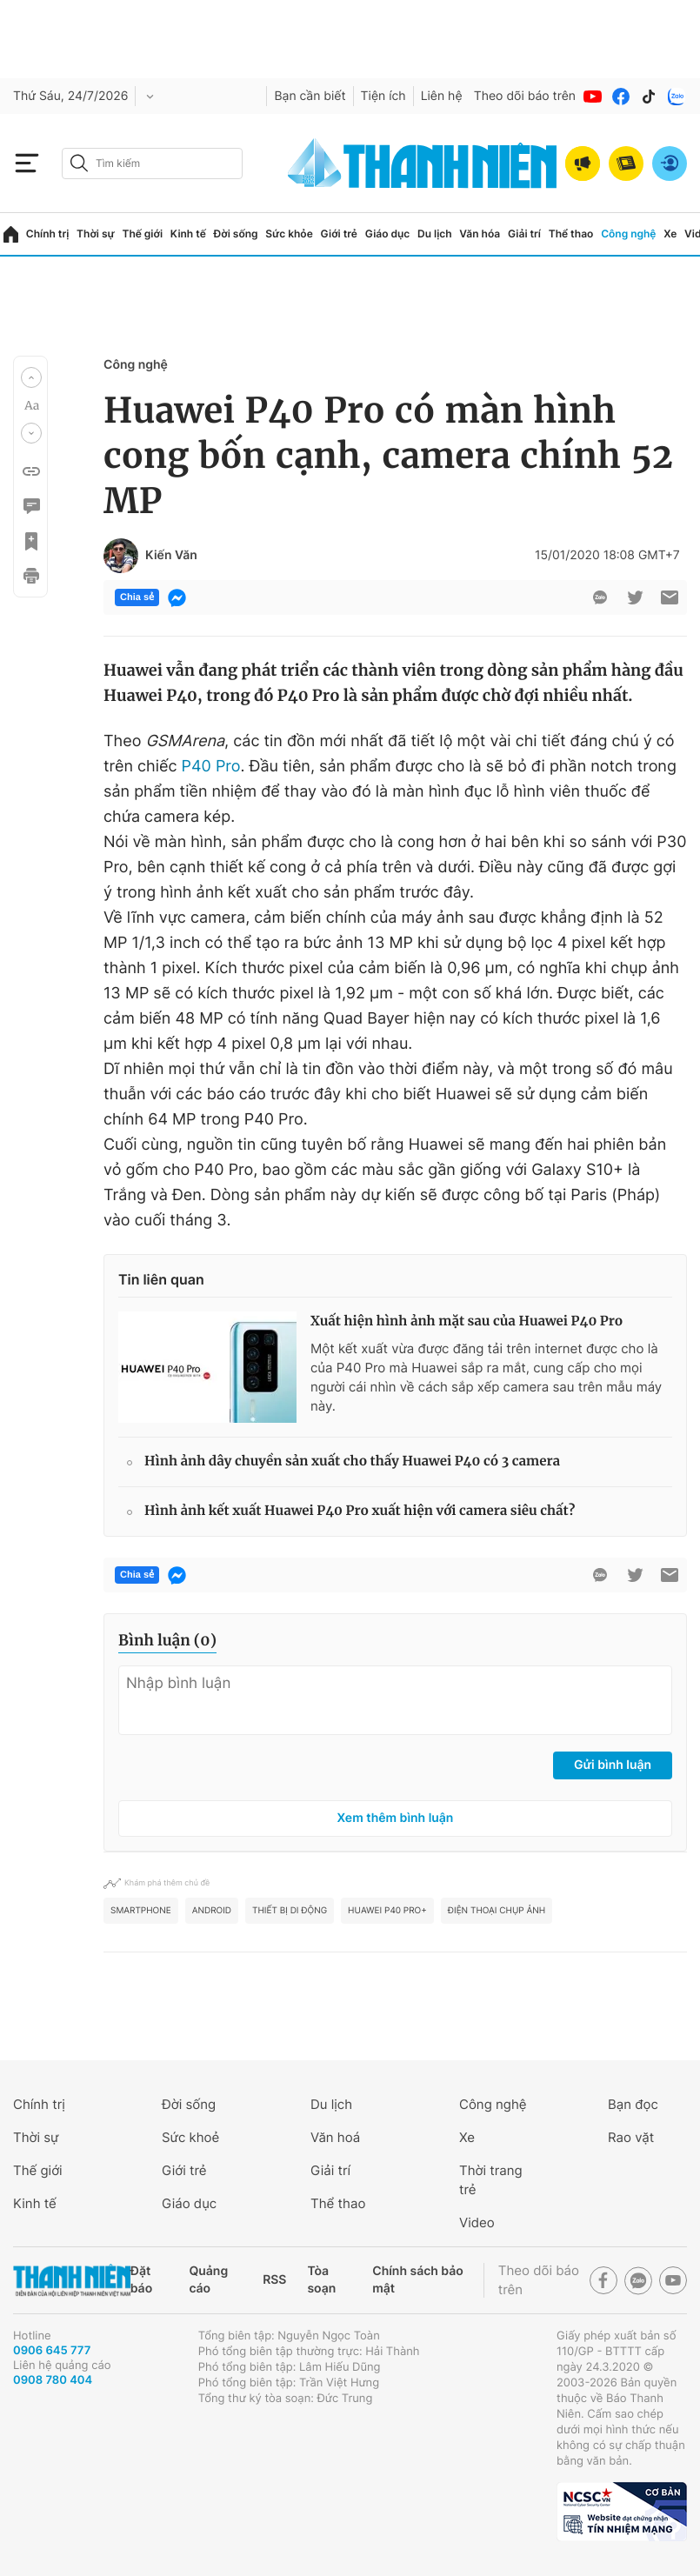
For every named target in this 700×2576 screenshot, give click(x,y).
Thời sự (96, 233)
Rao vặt (631, 2137)
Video (477, 2222)
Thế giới (142, 233)
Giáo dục (387, 233)
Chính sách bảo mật (417, 2280)
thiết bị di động (289, 1910)
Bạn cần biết (309, 96)
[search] (152, 163)
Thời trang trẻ (491, 2180)
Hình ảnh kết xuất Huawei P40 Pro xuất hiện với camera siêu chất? (359, 1511)
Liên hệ (442, 96)
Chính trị (48, 233)
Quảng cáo (208, 2280)
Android (211, 1910)
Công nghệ (628, 233)
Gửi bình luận (612, 1765)
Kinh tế (188, 233)
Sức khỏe (288, 233)
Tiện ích (383, 96)
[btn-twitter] (634, 597)
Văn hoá (335, 2137)
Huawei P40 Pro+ (387, 1910)
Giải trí (524, 233)
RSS (274, 2279)
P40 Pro (211, 766)
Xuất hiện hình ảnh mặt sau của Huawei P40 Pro (466, 1321)
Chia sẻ (137, 597)
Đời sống (236, 233)
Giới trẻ (339, 233)
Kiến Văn (171, 556)
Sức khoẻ (190, 2137)
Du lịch (434, 233)
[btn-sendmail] (669, 597)
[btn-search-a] (79, 163)
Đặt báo (141, 2280)
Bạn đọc (633, 2104)
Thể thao (571, 233)
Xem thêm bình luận (395, 1818)
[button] (31, 377)
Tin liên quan (161, 1279)
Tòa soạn (321, 2280)
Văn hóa (479, 233)
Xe (670, 233)
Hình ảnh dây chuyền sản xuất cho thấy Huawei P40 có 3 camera (352, 1461)
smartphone (140, 1910)
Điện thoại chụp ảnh (496, 1910)
